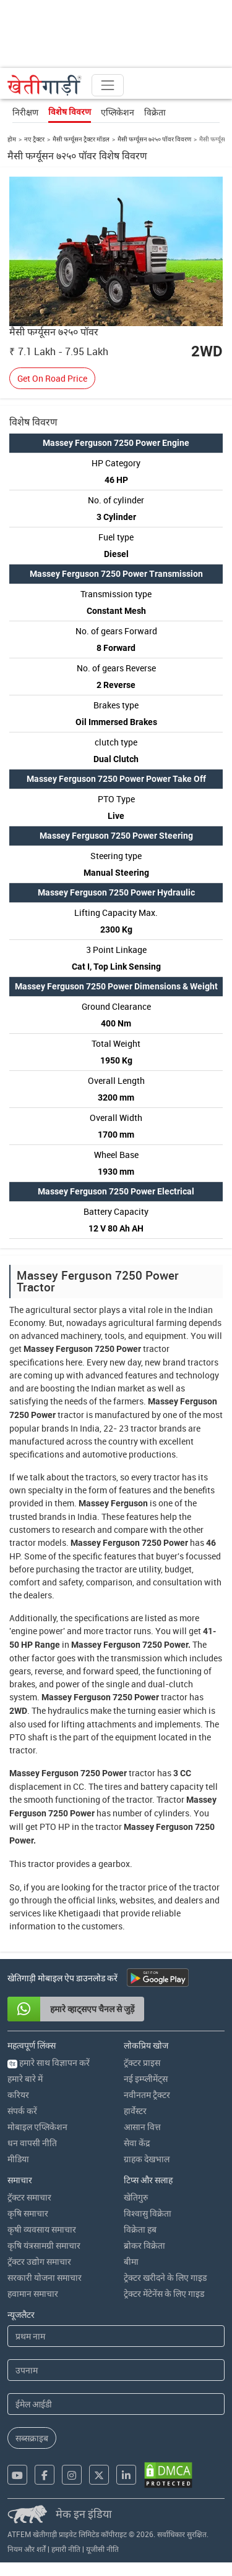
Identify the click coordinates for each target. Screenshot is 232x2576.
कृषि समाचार (27, 2213)
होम (11, 139)
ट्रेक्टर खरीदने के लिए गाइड (165, 2277)
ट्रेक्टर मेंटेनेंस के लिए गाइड (164, 2293)
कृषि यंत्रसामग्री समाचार (43, 2245)
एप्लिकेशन (117, 112)
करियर (18, 2094)
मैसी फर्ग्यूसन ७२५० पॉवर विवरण (154, 139)
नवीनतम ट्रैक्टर (147, 2094)
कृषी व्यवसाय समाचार (41, 2229)
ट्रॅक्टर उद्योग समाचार (39, 2261)
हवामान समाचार (32, 2293)
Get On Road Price (52, 378)
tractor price (143, 1887)
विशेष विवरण (69, 112)
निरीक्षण (25, 112)
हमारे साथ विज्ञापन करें (48, 2062)
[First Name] (116, 2336)
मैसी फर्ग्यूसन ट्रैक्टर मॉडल (81, 139)
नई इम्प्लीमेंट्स (146, 2078)
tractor (156, 1348)
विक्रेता (155, 112)
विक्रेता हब (140, 2229)
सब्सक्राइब (31, 2438)
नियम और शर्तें (26, 2549)
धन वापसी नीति (32, 2143)
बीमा (131, 2261)
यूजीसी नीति (102, 2549)
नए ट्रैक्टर (34, 139)
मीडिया (18, 2159)
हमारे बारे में (25, 2078)
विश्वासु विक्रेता (147, 2213)
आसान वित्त (142, 2127)
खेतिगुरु (136, 2197)
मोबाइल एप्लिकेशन (37, 2127)
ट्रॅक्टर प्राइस (142, 2062)
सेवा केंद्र (137, 2143)
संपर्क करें (22, 2111)
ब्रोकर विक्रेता (144, 2245)
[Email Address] (116, 2404)
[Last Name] (116, 2370)
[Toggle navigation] (108, 85)
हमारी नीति (65, 2549)
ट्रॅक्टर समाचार (29, 2197)
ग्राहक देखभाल (147, 2159)
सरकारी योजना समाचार (44, 2277)
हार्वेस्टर (135, 2111)
